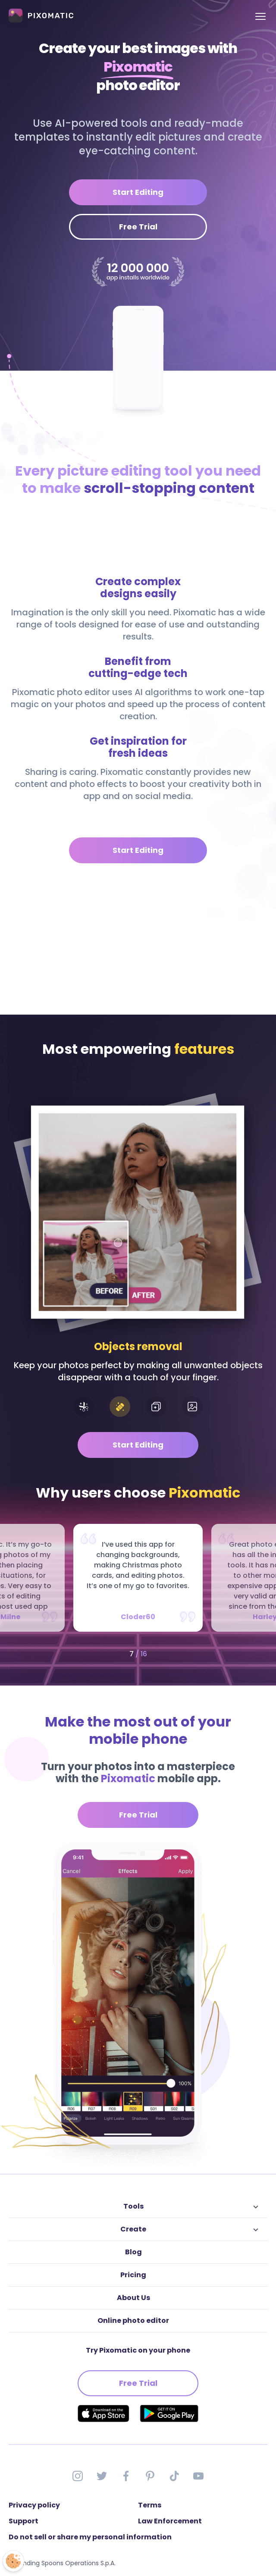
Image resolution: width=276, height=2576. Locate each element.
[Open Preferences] (13, 2561)
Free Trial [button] (138, 1814)
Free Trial (138, 226)
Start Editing (138, 192)
